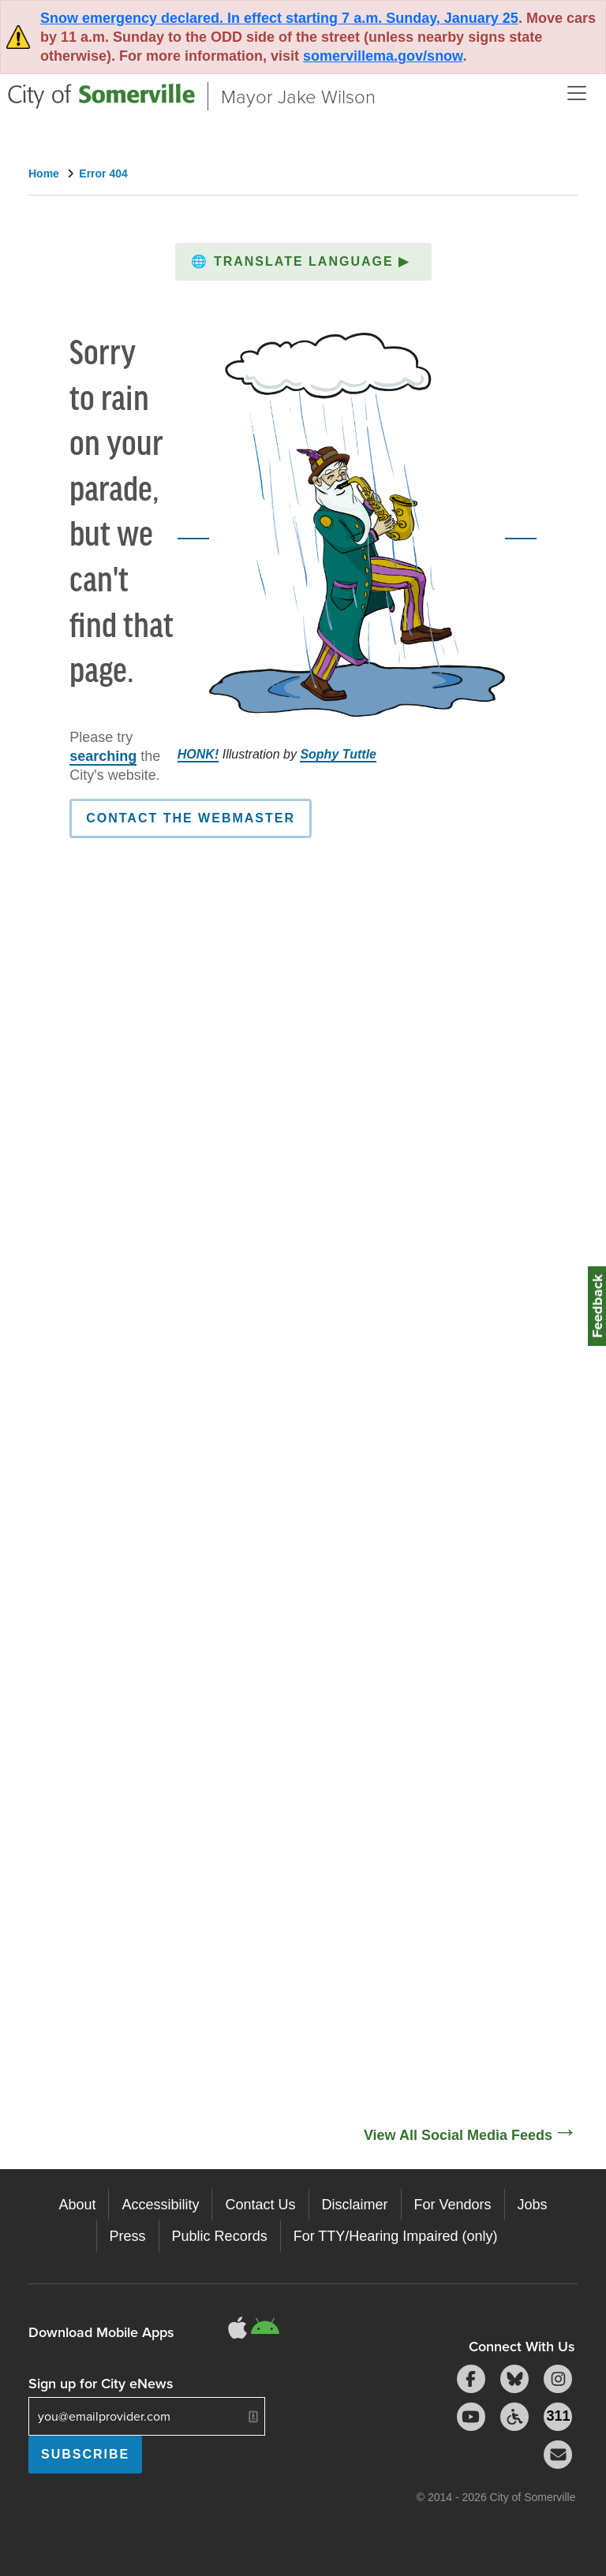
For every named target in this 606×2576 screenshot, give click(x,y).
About (76, 2205)
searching (103, 756)
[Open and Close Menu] (577, 93)
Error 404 (103, 173)
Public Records (219, 2236)
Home (43, 173)
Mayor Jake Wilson (298, 96)
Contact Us (260, 2205)
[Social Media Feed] (303, 1587)
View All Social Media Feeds (458, 2135)
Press (128, 2236)
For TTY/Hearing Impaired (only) (396, 2236)
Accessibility (160, 2205)
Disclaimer (355, 2205)
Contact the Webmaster (190, 818)
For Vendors (453, 2205)
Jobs (533, 2205)
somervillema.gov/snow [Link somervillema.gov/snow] (382, 56)
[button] (303, 262)
